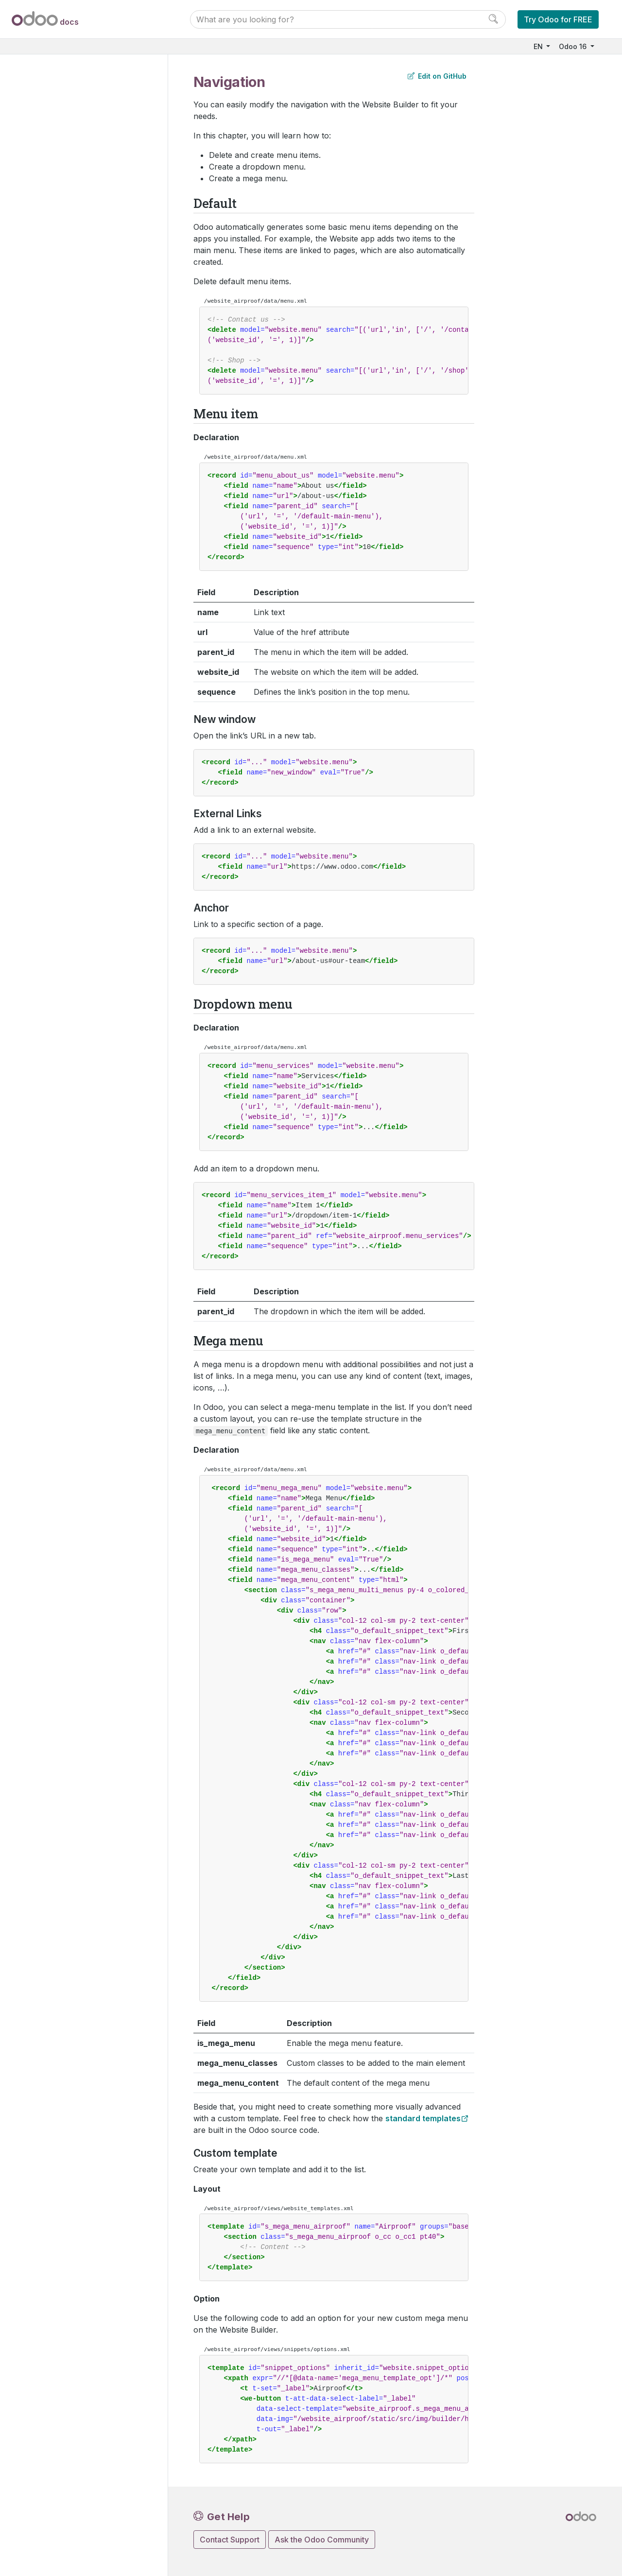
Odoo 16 (573, 46)
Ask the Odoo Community (322, 2539)
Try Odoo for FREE (558, 19)
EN (539, 46)
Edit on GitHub (437, 76)
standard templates (423, 2118)
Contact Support (229, 2539)
